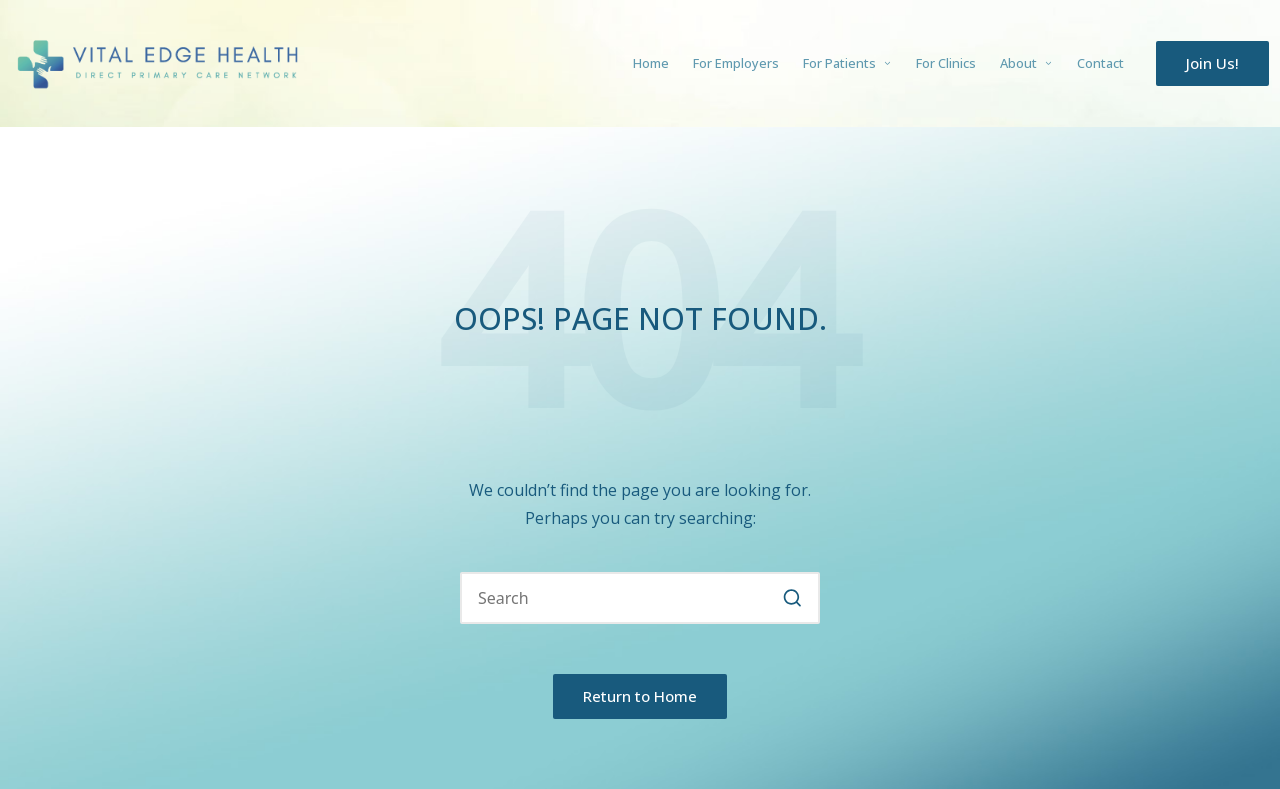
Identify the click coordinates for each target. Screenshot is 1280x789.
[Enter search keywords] (640, 598)
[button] (1212, 63)
